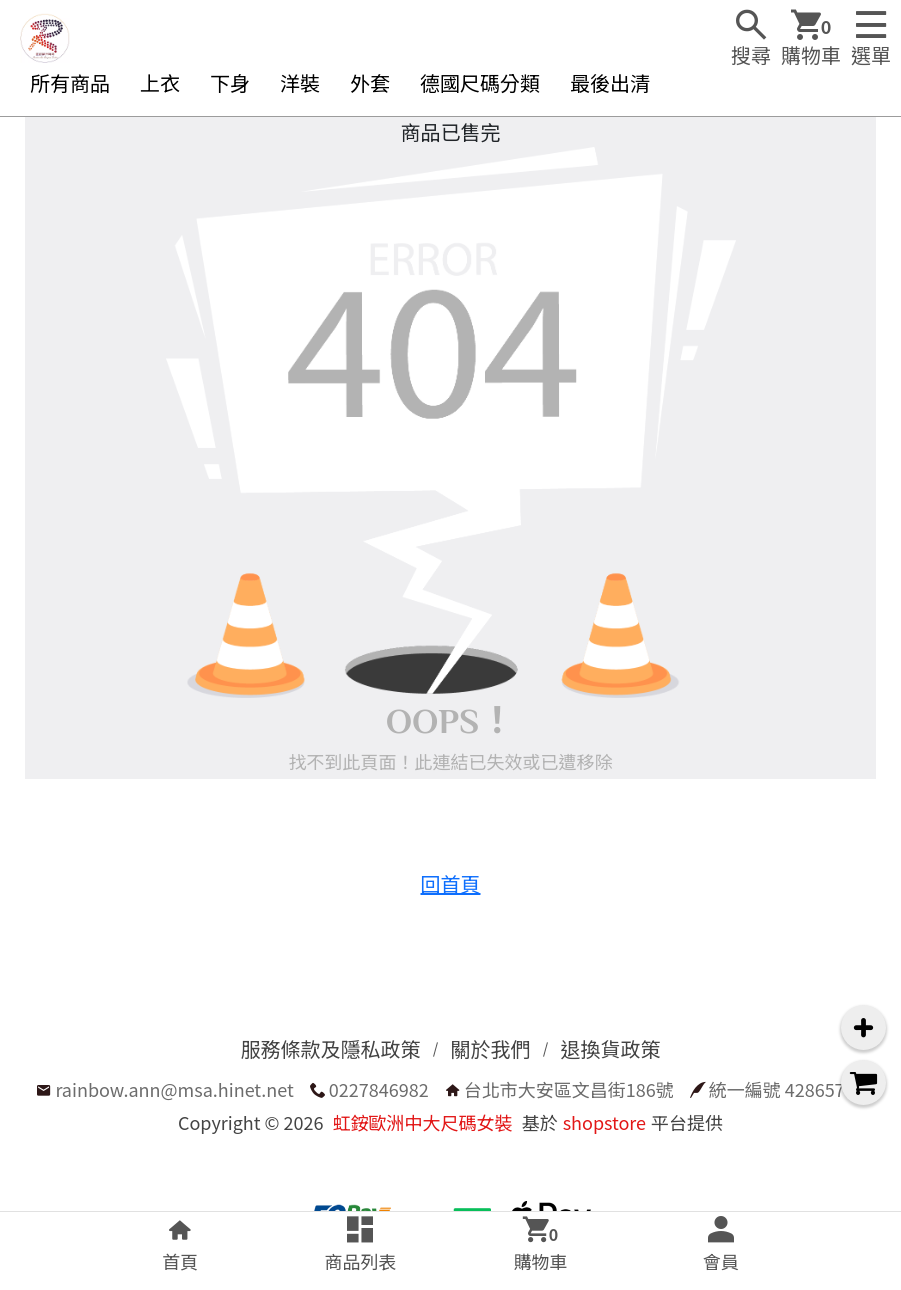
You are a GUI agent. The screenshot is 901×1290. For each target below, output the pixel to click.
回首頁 (451, 883)
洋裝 (300, 82)
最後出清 (610, 82)
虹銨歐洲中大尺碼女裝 (423, 1122)
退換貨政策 (611, 1048)
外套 (370, 82)
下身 (230, 82)
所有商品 (70, 82)
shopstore (604, 1122)
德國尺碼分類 (480, 82)
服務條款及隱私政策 (331, 1048)
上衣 (160, 82)
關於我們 (491, 1048)
